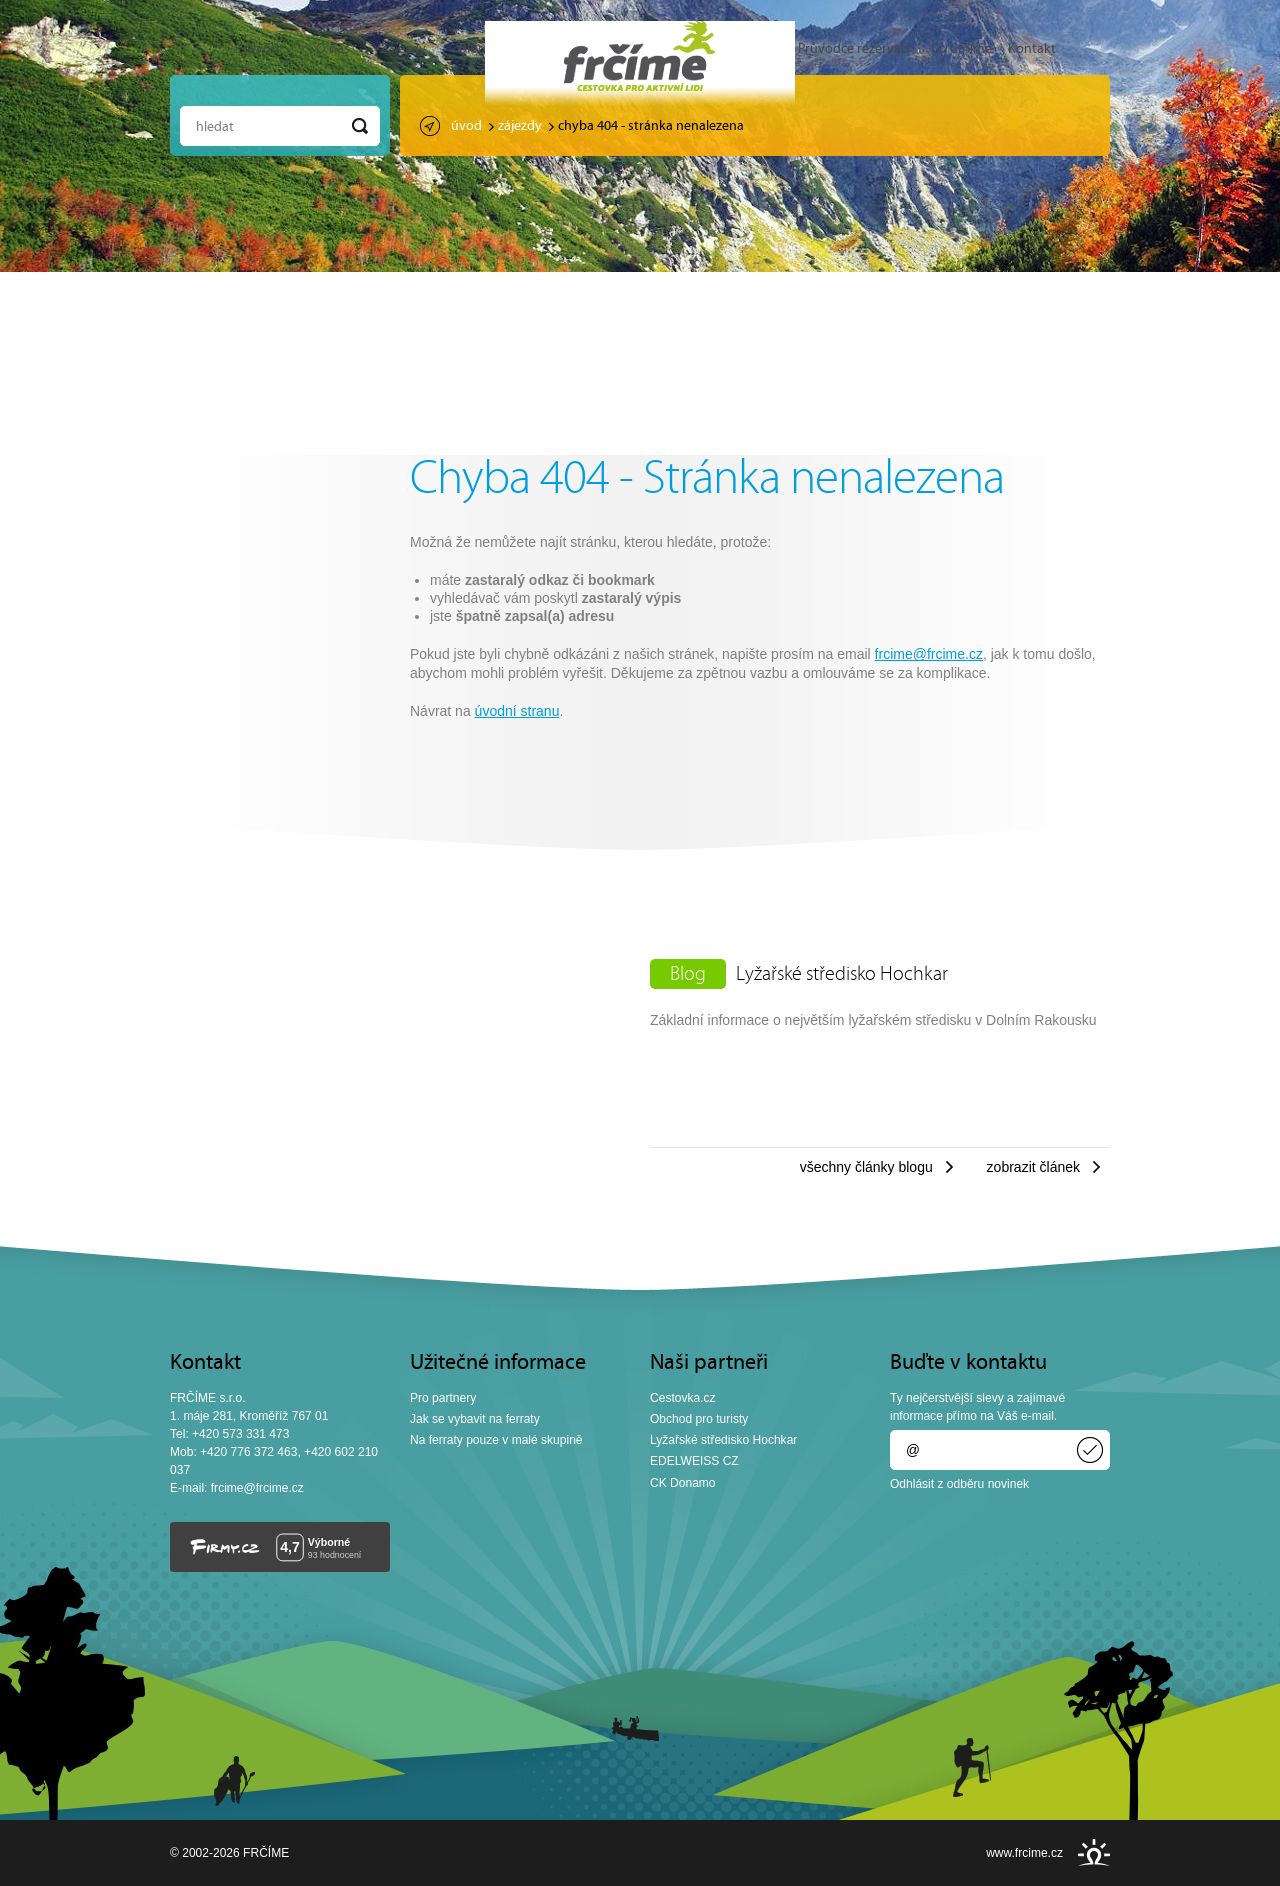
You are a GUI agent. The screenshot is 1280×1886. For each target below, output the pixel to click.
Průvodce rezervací (854, 49)
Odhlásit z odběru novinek (959, 1484)
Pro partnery (443, 1398)
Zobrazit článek (1033, 1167)
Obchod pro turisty (699, 1419)
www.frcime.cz (1024, 1853)
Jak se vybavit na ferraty (475, 1419)
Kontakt (1032, 49)
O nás (333, 49)
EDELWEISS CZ (694, 1461)
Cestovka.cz (683, 1398)
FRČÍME (640, 56)
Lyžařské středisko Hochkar (842, 975)
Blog (472, 49)
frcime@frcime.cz (929, 654)
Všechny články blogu (866, 1167)
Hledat (215, 127)
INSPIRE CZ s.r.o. (1094, 1852)
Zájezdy (403, 49)
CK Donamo (683, 1483)
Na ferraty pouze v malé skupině (496, 1440)
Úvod (263, 49)
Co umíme (961, 49)
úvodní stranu (517, 711)
